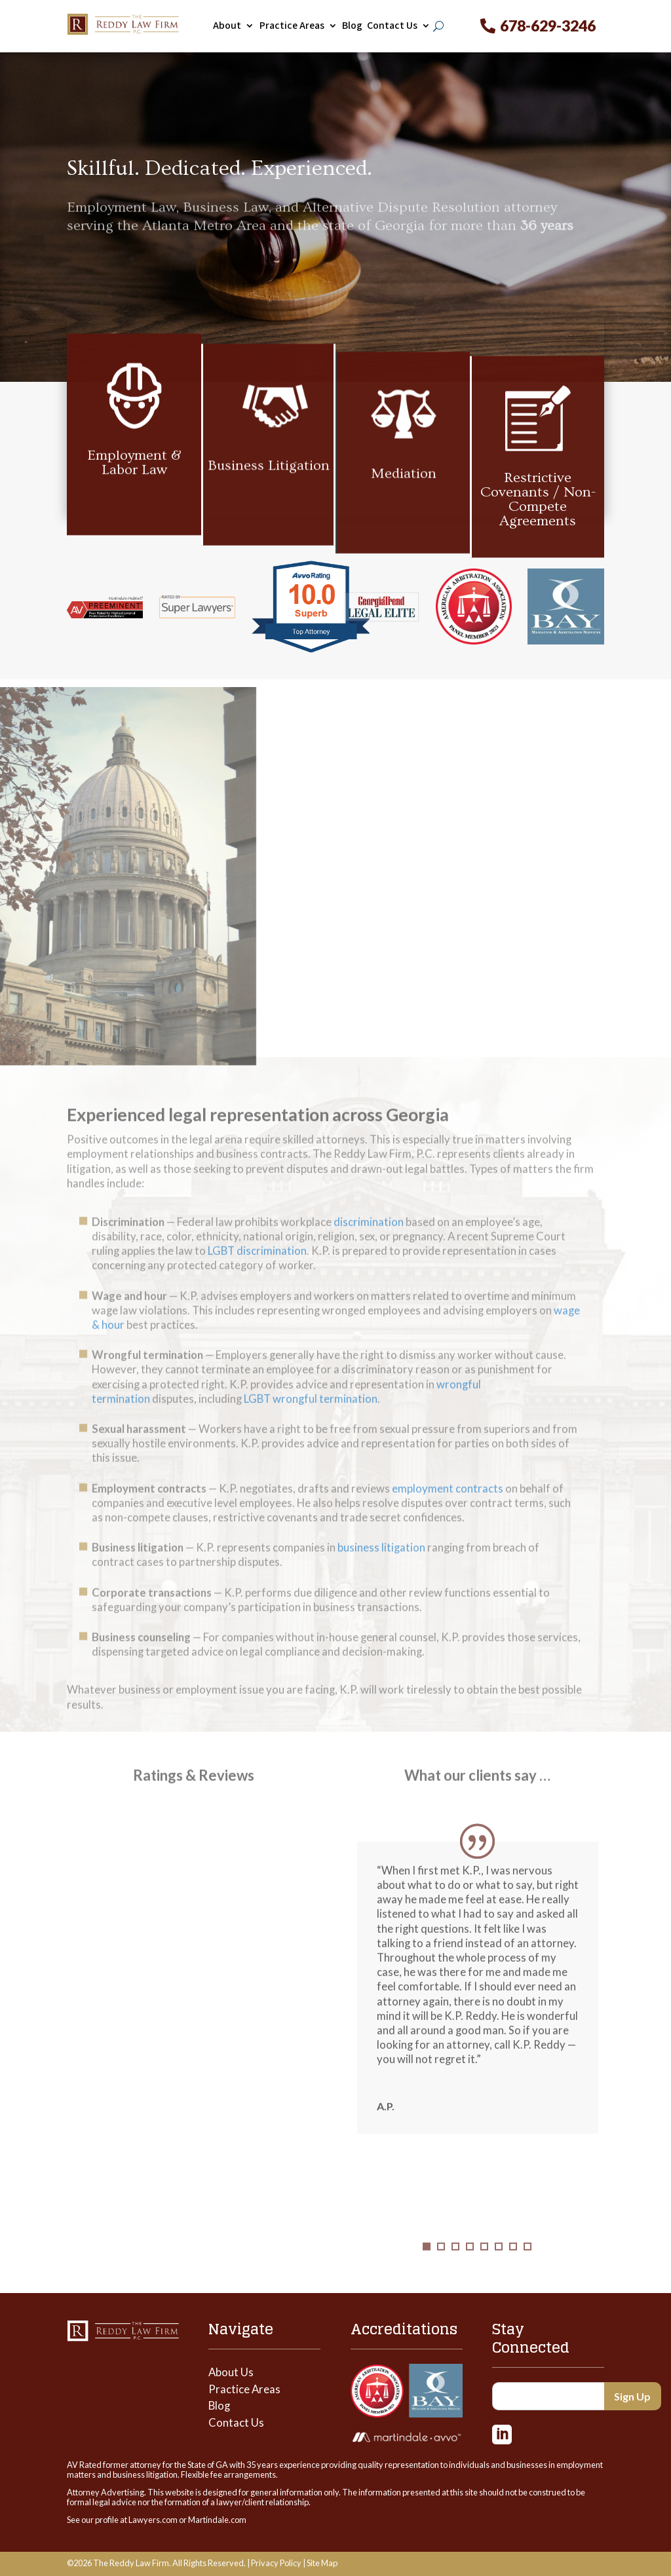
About (227, 25)
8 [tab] (527, 2264)
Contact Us (392, 25)
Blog (352, 25)
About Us (231, 2372)
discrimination (369, 1244)
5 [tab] (484, 2264)
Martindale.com (217, 2519)
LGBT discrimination (257, 1273)
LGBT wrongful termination (310, 1421)
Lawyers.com (153, 2519)
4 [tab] (470, 2264)
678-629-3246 (548, 25)
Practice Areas (291, 25)
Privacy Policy (276, 2563)
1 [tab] (427, 2264)
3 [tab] (455, 2264)
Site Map (322, 2563)
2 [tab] (441, 2264)
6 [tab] (499, 2264)
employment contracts (447, 1510)
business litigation (381, 1570)
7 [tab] (513, 2264)
